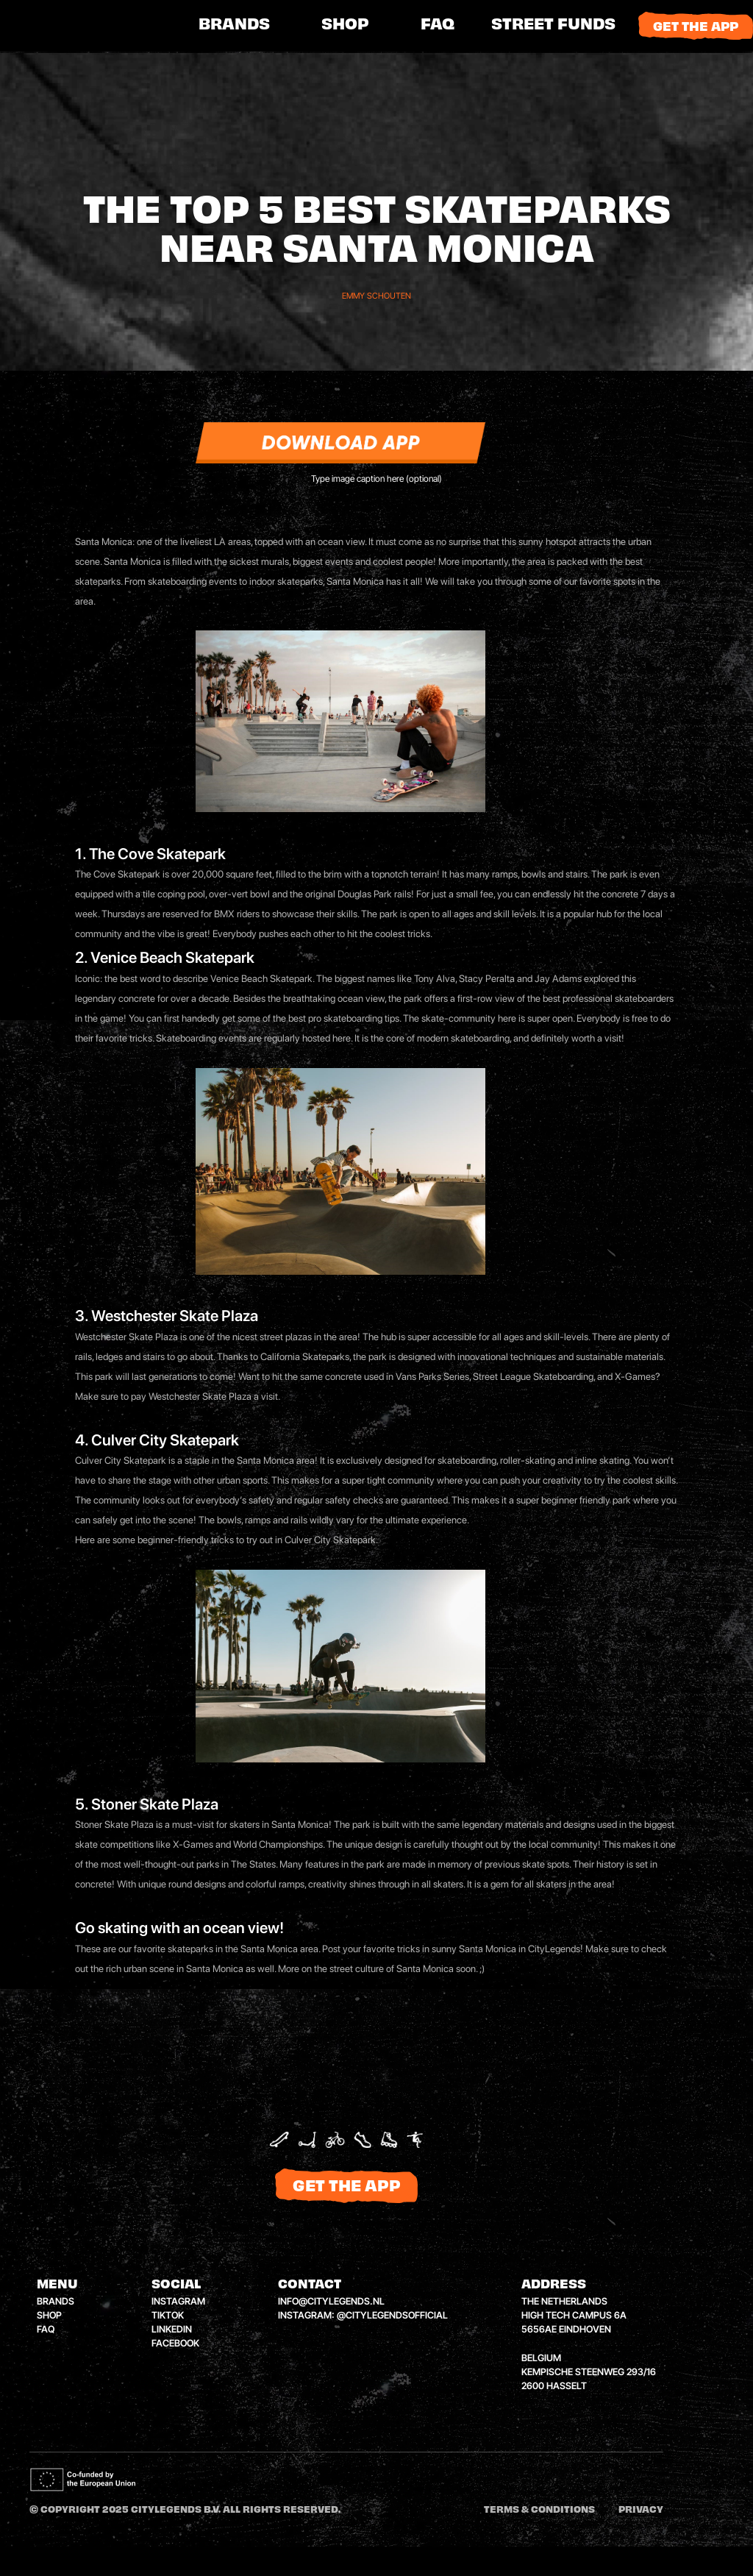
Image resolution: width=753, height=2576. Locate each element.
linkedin (171, 2329)
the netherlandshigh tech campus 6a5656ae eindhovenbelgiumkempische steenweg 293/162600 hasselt (588, 2343)
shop (345, 25)
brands (234, 25)
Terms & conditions (539, 2510)
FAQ (437, 25)
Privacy (640, 2510)
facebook (175, 2343)
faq (45, 2329)
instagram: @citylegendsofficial (363, 2315)
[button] (553, 26)
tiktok (167, 2315)
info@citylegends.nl (331, 2301)
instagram (178, 2301)
